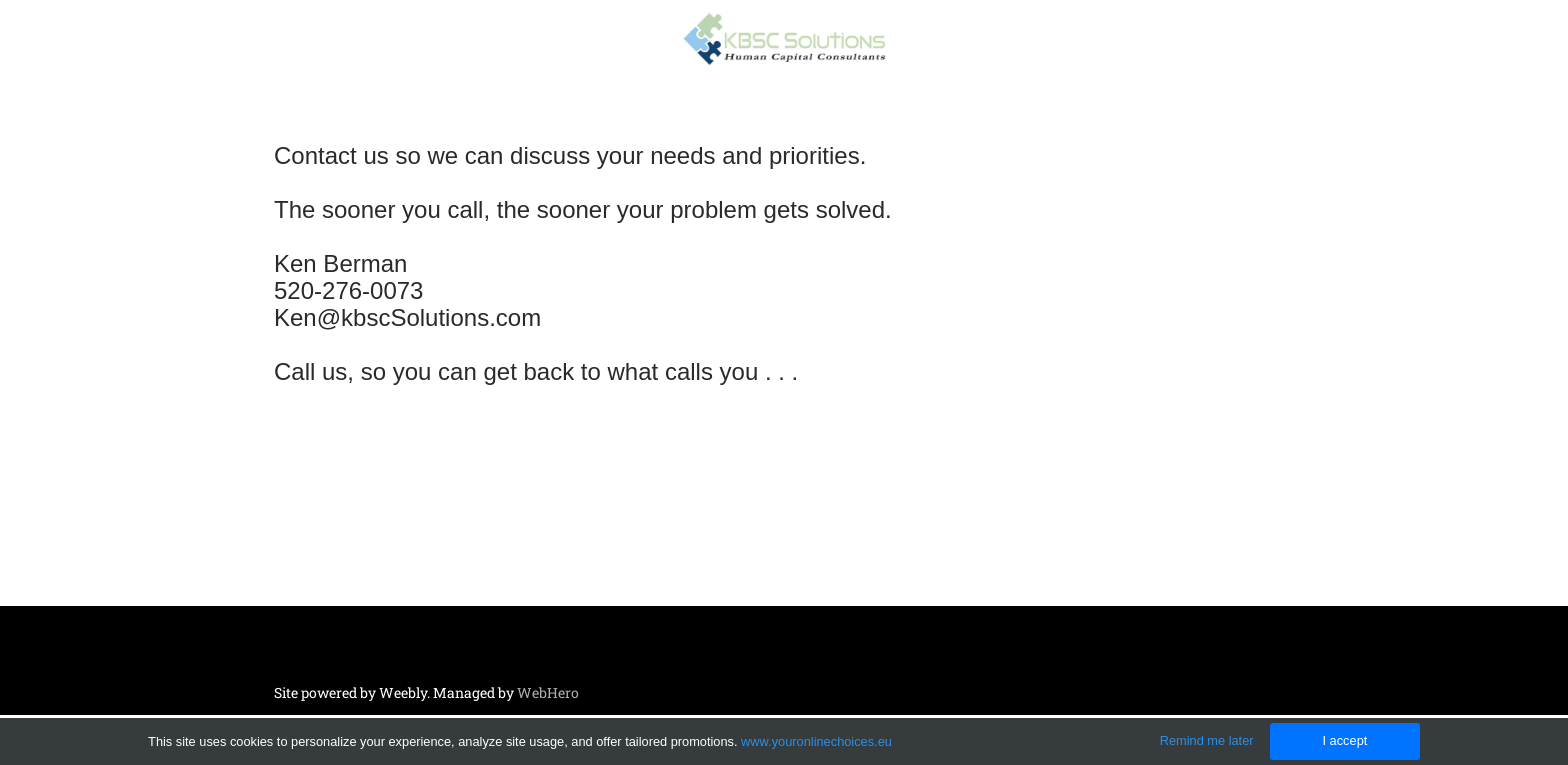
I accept (1344, 740)
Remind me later (1207, 740)
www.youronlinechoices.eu (816, 741)
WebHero (548, 692)
